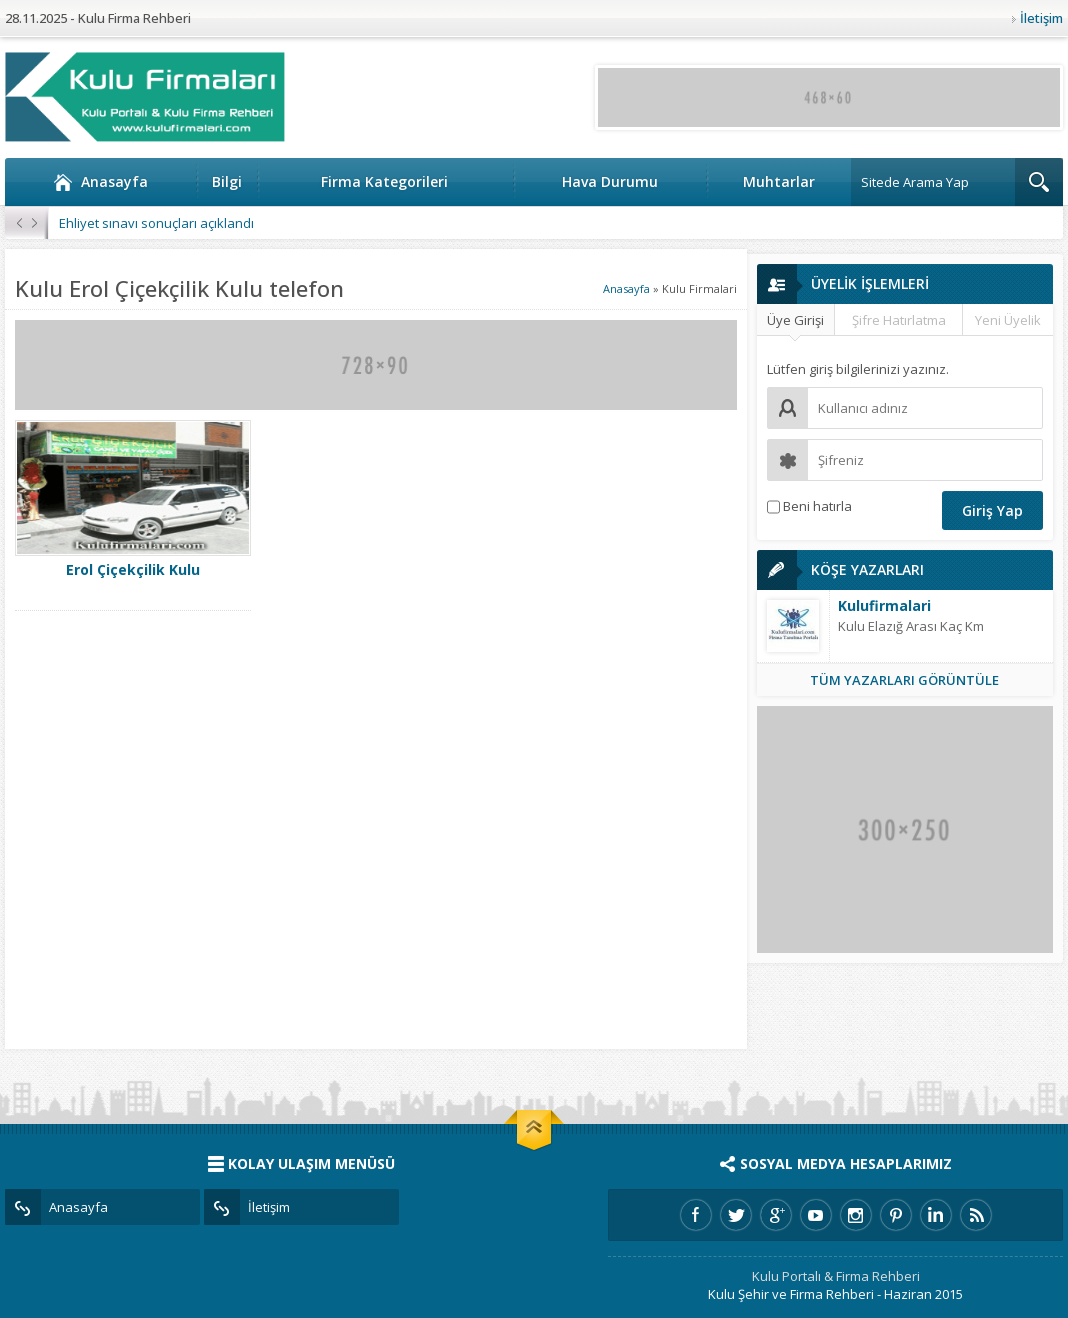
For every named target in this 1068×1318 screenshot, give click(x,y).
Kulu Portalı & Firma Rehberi (836, 1276)
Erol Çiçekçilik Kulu (133, 569)
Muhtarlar (779, 181)
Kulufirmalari (884, 605)
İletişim (1041, 18)
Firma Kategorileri (384, 181)
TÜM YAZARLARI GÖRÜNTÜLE (904, 680)
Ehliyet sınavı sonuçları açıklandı (156, 223)
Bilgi (227, 181)
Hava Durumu (610, 181)
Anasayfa (100, 182)
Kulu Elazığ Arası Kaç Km (911, 626)
